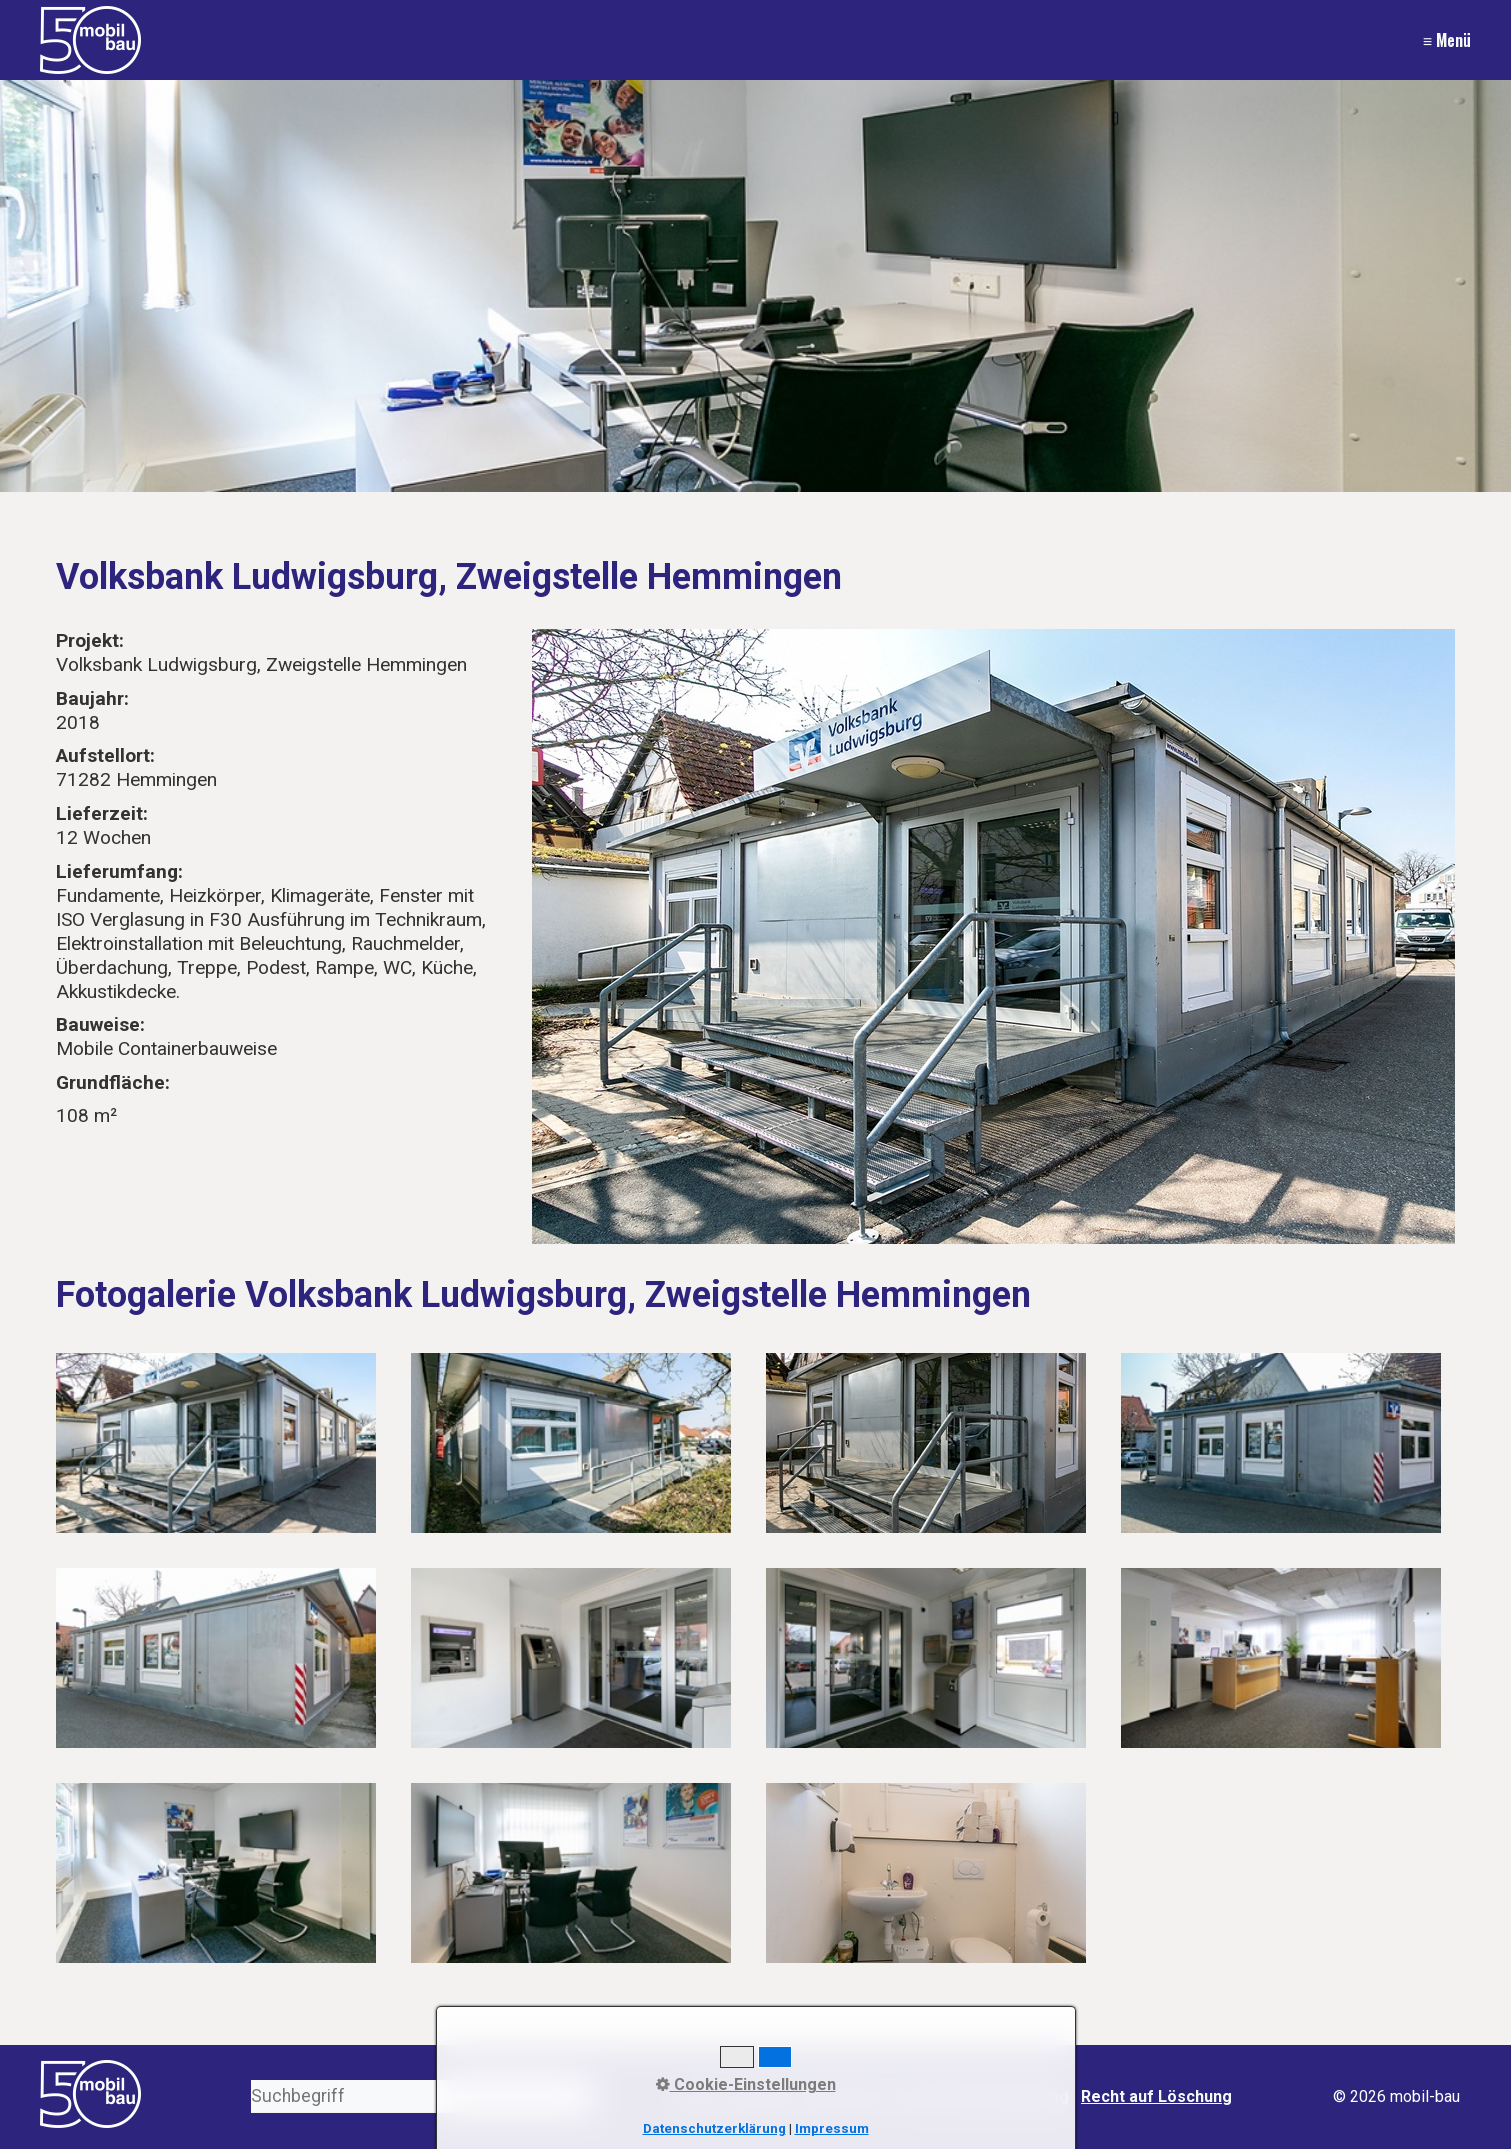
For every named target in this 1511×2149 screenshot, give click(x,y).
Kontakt (760, 2096)
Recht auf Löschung (1156, 2096)
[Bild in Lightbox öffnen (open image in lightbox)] (993, 936)
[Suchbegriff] (421, 2096)
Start (700, 2096)
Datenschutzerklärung (984, 2096)
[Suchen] (578, 2096)
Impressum (844, 2096)
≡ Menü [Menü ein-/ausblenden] (1447, 40)
